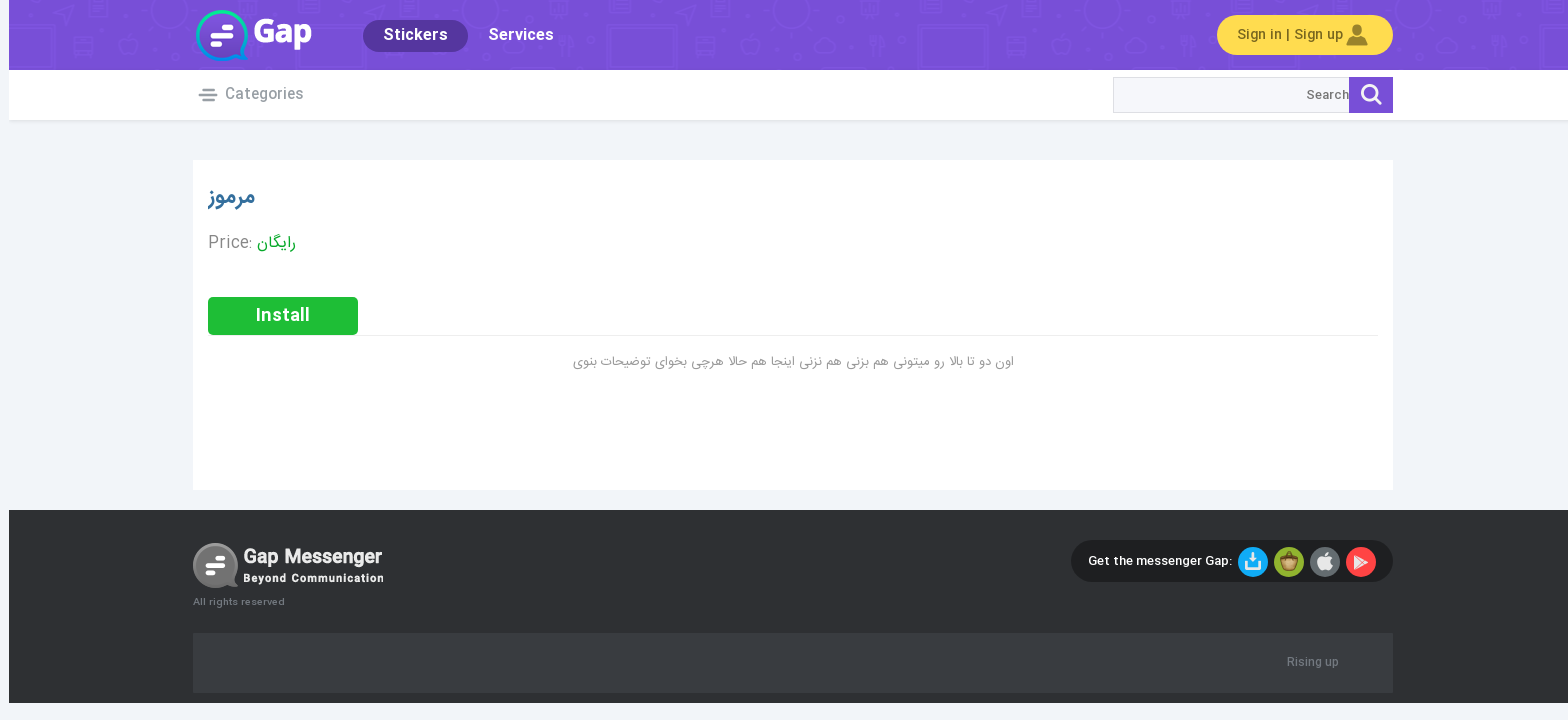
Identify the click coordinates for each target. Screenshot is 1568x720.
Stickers (406, 35)
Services (512, 35)
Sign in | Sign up (1296, 35)
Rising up (1304, 663)
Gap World (244, 35)
